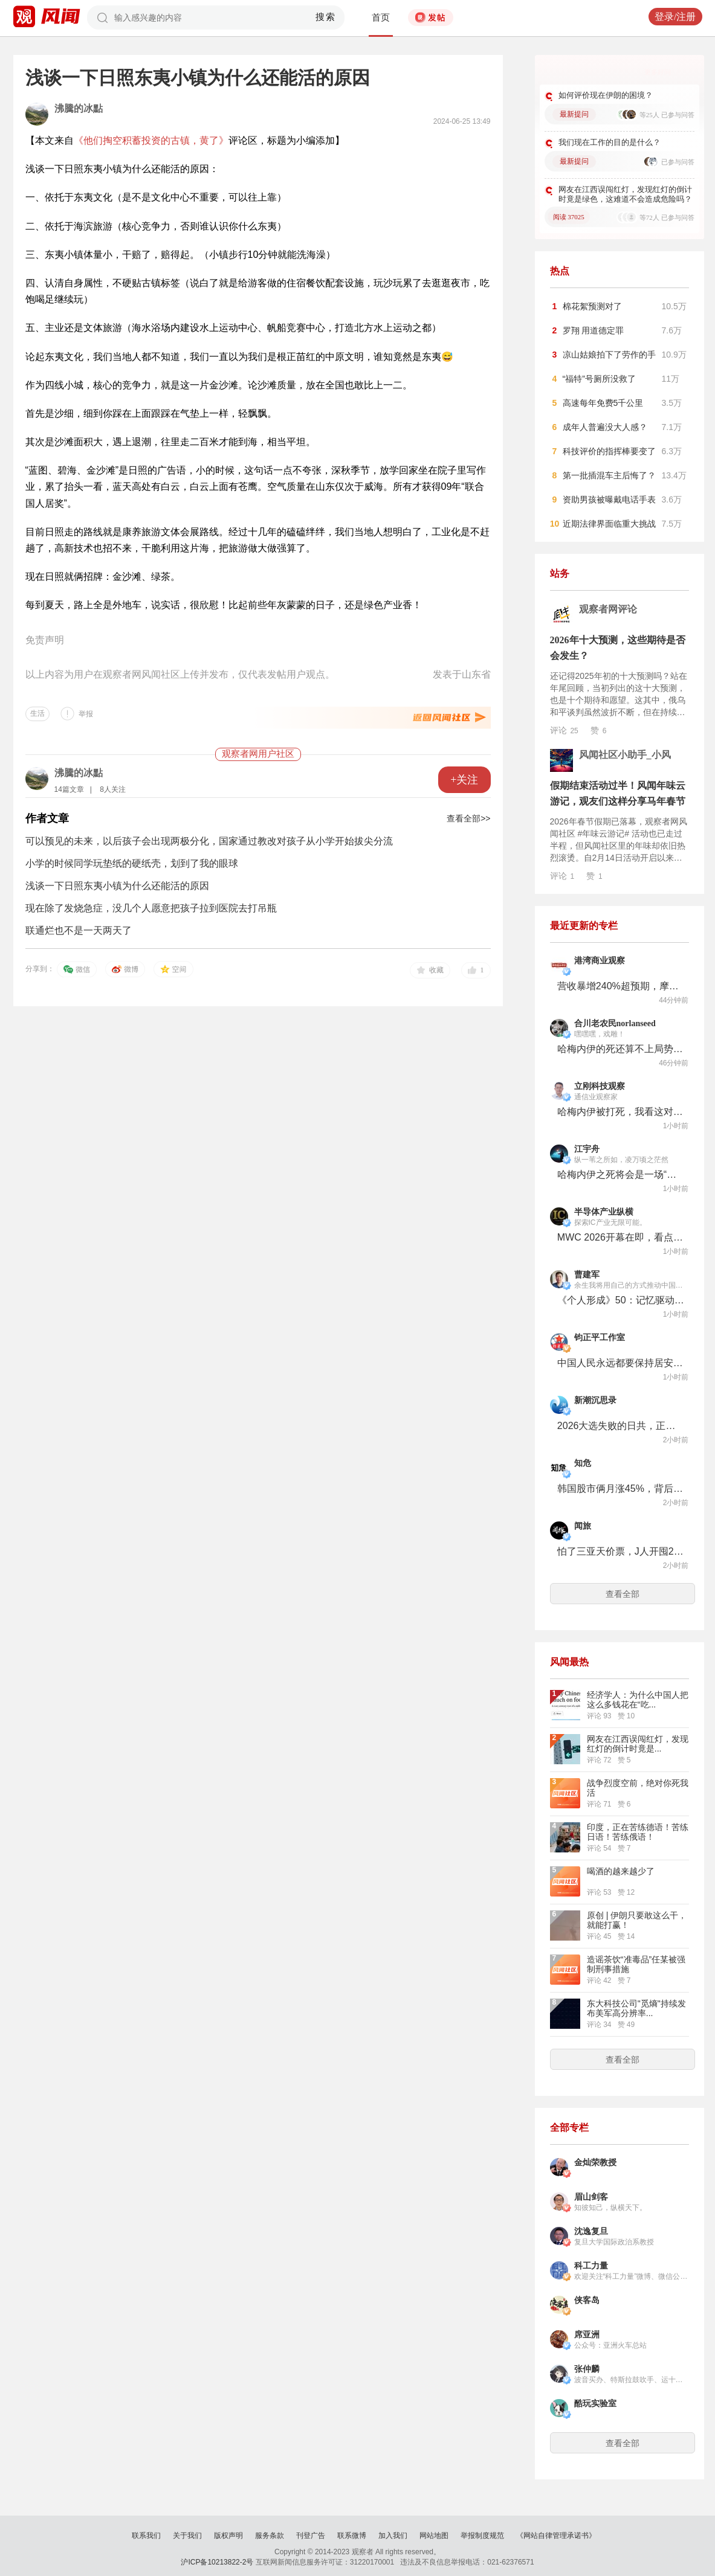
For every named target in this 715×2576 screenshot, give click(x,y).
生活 (37, 713)
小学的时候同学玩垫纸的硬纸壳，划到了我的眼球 (131, 863)
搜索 (325, 17)
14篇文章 (69, 789)
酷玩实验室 (595, 2403)
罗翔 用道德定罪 (593, 330)
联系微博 (351, 2535)
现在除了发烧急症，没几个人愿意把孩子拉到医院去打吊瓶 (151, 908)
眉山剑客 (591, 2197)
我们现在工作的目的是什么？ (609, 142)
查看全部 (622, 1594)
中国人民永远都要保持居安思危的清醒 (620, 1363)
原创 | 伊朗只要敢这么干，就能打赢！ (637, 1920)
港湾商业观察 (599, 960)
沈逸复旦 (591, 2231)
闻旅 (582, 1526)
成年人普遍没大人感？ (605, 427)
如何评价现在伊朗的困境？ (605, 95)
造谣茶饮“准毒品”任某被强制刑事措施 (636, 1964)
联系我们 (146, 2535)
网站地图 (433, 2535)
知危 (582, 1463)
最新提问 (574, 114)
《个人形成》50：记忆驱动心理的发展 (620, 1300)
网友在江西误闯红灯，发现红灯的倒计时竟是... (637, 1743)
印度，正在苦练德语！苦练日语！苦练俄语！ (637, 1832)
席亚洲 (587, 2334)
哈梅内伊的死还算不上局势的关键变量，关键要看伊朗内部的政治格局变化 (620, 1049)
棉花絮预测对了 (592, 306)
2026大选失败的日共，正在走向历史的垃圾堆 (620, 1426)
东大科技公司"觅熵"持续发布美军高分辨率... (636, 2008)
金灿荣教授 (595, 2162)
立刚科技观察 (599, 1086)
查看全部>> (468, 818)
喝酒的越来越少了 (621, 1871)
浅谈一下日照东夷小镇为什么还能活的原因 (117, 886)
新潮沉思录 (595, 1400)
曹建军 (587, 1274)
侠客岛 (587, 2300)
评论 (564, 730)
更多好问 (657, 71)
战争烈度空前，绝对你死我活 (637, 1787)
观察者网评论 (608, 609)
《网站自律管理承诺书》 (556, 2535)
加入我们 (392, 2535)
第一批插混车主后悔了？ (609, 475)
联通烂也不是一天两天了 (78, 930)
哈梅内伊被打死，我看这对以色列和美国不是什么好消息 (620, 1112)
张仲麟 (587, 2369)
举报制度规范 (482, 2535)
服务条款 (269, 2535)
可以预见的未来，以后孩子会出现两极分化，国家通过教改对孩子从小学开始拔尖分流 (209, 841)
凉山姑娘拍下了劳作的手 (609, 354)
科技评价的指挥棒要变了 (609, 451)
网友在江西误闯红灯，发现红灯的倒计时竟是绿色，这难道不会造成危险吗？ (625, 194)
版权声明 (228, 2535)
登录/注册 (675, 16)
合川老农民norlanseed (615, 1023)
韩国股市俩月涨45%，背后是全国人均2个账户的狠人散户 (620, 1488)
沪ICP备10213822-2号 (217, 2562)
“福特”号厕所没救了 (599, 379)
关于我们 (187, 2535)
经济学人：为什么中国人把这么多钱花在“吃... (637, 1699)
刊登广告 (310, 2535)
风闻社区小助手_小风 (625, 755)
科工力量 (591, 2265)
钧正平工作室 (599, 1337)
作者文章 (47, 818)
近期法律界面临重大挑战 (609, 523)
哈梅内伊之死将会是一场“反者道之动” (620, 1174)
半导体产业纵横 (603, 1211)
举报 (86, 714)
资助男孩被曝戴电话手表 (609, 499)
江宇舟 (587, 1149)
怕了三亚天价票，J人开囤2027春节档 (620, 1551)
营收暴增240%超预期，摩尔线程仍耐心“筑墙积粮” (620, 986)
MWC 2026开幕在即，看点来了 (620, 1237)
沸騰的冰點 (78, 108)
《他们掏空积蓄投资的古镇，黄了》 (151, 140)
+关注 (464, 780)
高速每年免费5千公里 (603, 403)
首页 (381, 17)
